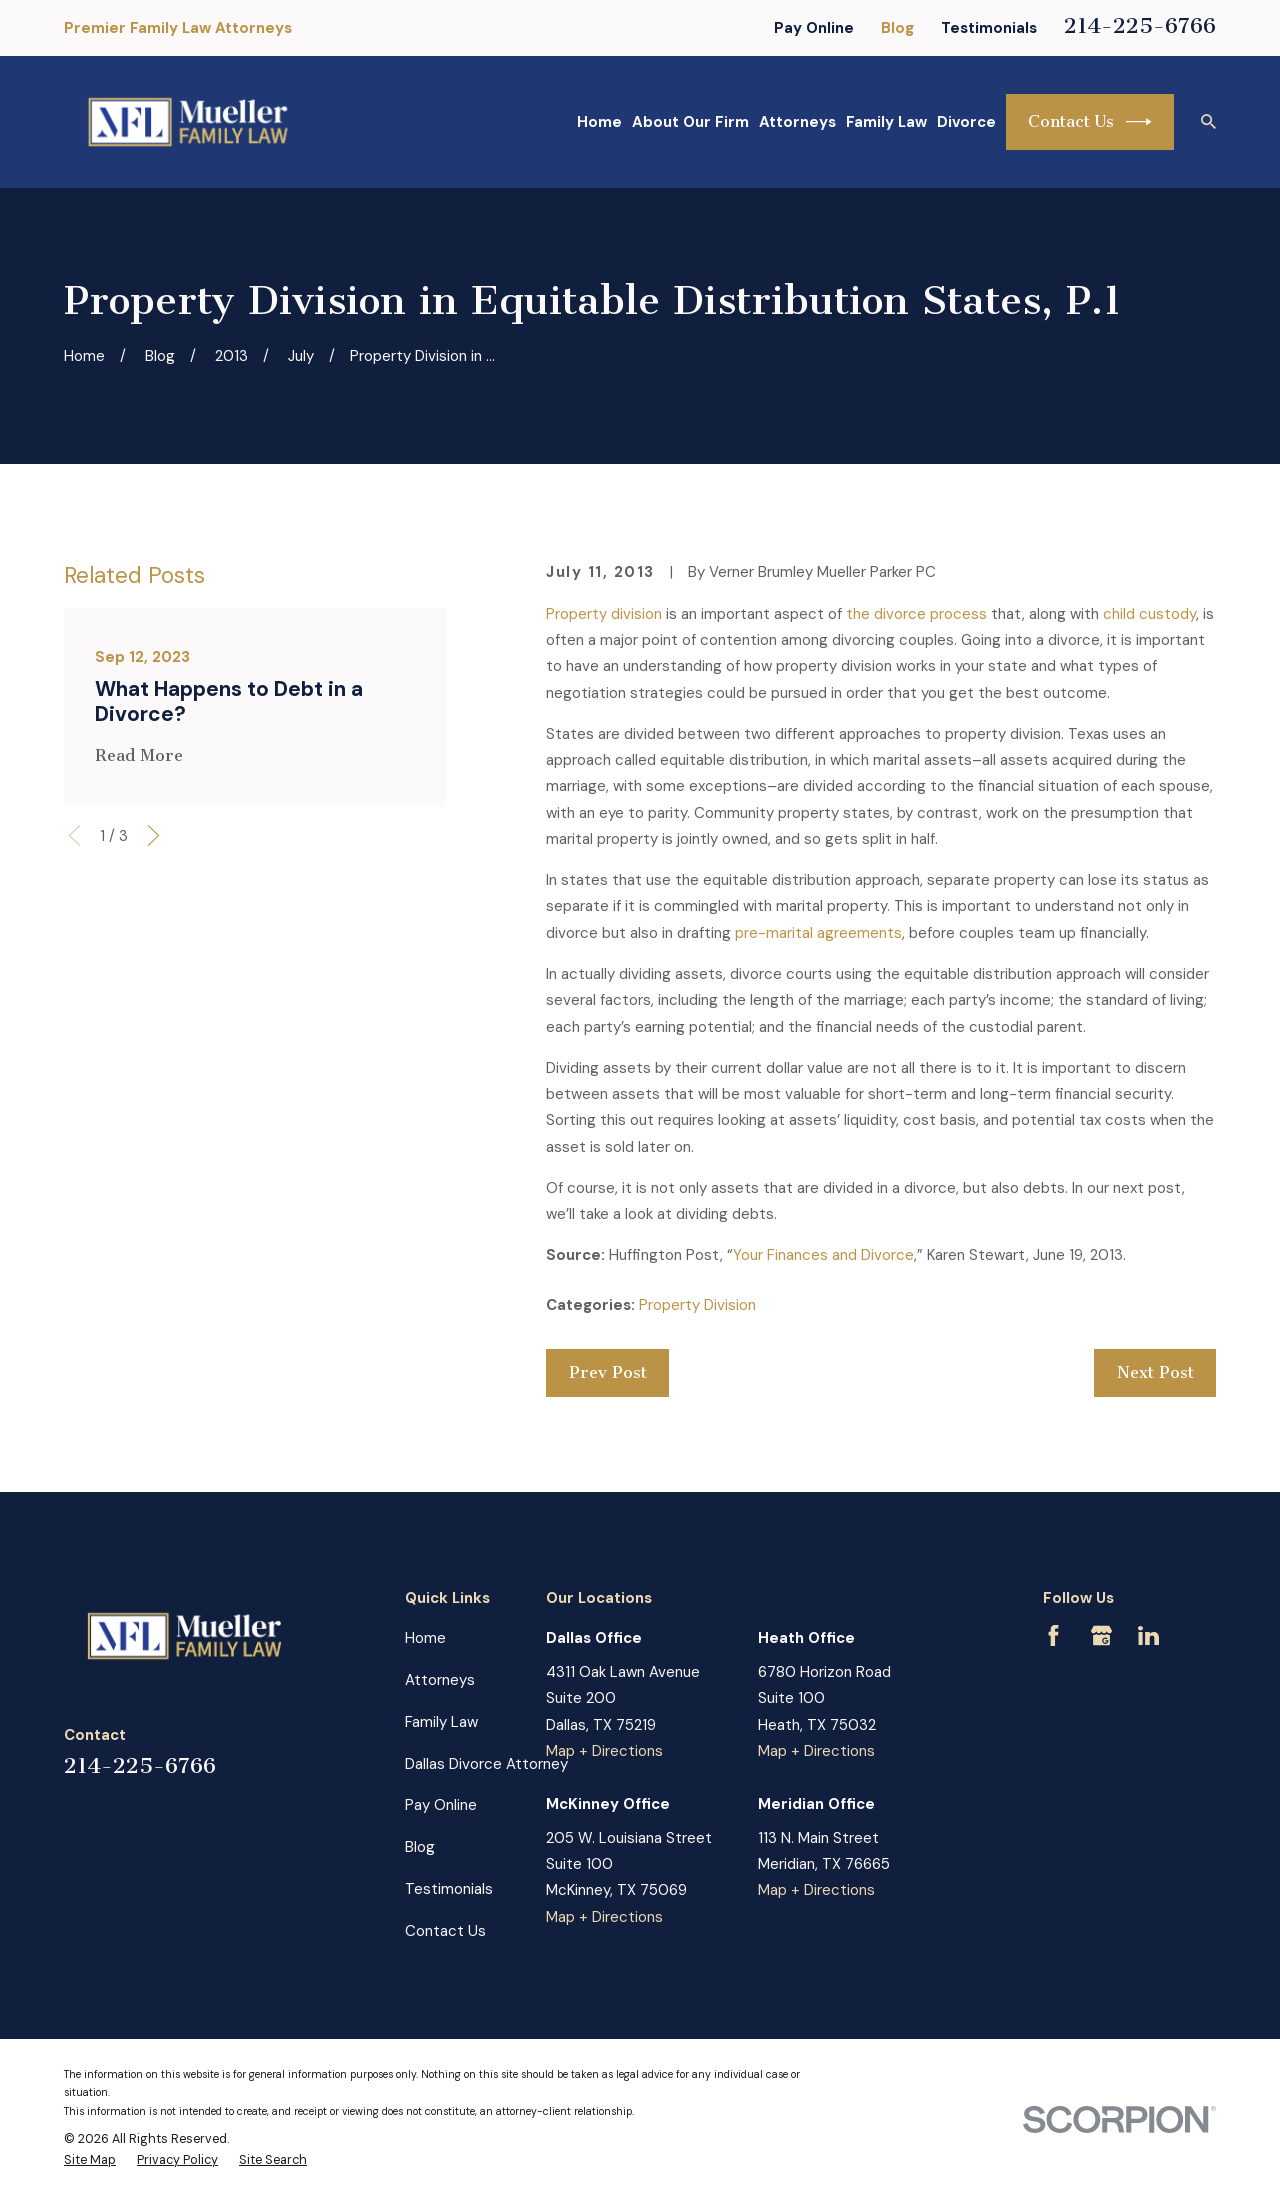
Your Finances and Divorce (823, 1255)
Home (425, 1638)
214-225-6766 (1140, 25)
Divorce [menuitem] (966, 122)
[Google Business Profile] (1101, 1635)
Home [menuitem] (599, 122)
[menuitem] (90, 2161)
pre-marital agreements (818, 933)
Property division (604, 614)
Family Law (441, 1722)
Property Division (697, 1305)
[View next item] (153, 835)
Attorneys (440, 1680)
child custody (1149, 614)
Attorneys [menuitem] (797, 122)
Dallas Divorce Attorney (486, 1764)
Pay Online (814, 28)
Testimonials (989, 28)
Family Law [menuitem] (886, 122)
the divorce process (916, 614)
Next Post (1155, 1372)
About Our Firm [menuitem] (690, 122)
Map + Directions (604, 1751)
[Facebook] (1053, 1635)
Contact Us (1090, 122)
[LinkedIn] (1148, 1635)
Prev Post (608, 1372)
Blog (897, 28)
